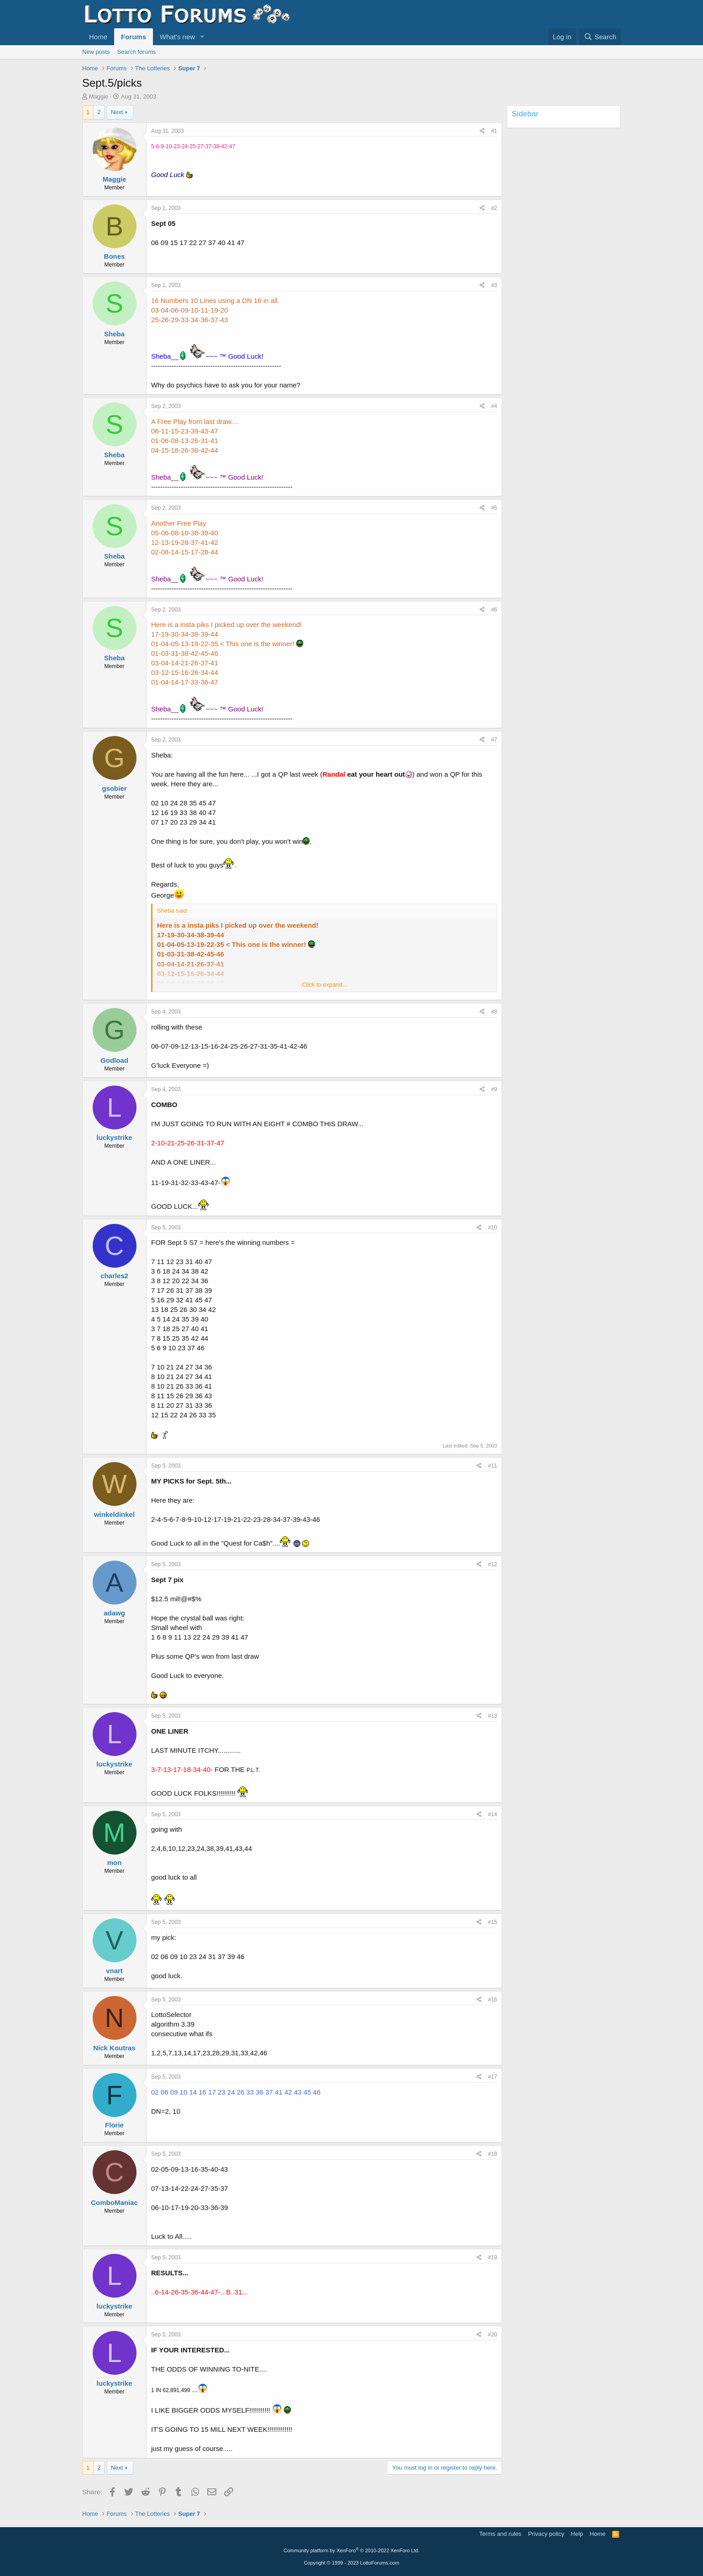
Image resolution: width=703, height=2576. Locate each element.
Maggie (99, 96)
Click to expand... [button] (324, 984)
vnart (114, 1971)
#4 (494, 406)
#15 (492, 1922)
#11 (492, 1466)
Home (98, 37)
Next (117, 112)
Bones (114, 256)
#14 (492, 1814)
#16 (492, 1999)
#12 (492, 1564)
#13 (492, 1716)
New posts (96, 51)
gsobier (114, 788)
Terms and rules (500, 2533)
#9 (494, 1089)
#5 (494, 508)
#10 (492, 1227)
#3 (494, 285)
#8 (494, 1011)
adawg (114, 1613)
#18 (492, 2154)
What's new (177, 37)
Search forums (136, 51)
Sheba (114, 334)
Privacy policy (546, 2533)
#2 (494, 208)
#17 (492, 2077)
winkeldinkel (114, 1514)
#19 (492, 2257)
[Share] (482, 131)
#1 (494, 131)
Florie (114, 2125)
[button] (202, 36)
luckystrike (114, 1137)
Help (577, 2533)
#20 (492, 2334)
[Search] (600, 36)
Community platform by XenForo (351, 2550)
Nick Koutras (114, 2048)
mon (114, 1862)
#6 (494, 609)
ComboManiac (114, 2202)
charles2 (114, 1276)
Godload (114, 1060)
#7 (494, 740)
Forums (133, 37)
